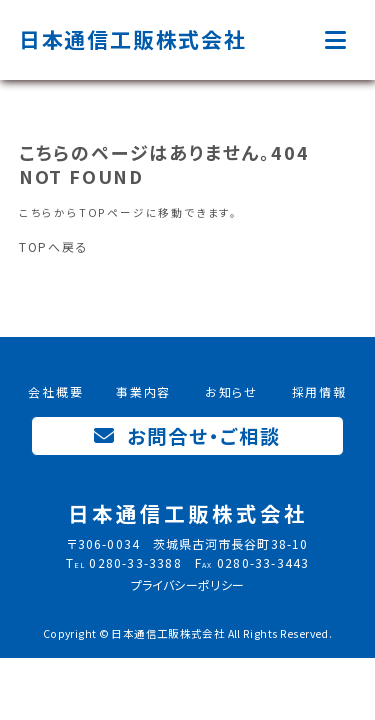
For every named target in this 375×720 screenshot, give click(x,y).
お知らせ (231, 391)
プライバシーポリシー (188, 584)
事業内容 (143, 391)
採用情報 (319, 391)
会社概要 (55, 391)
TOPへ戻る (54, 246)
